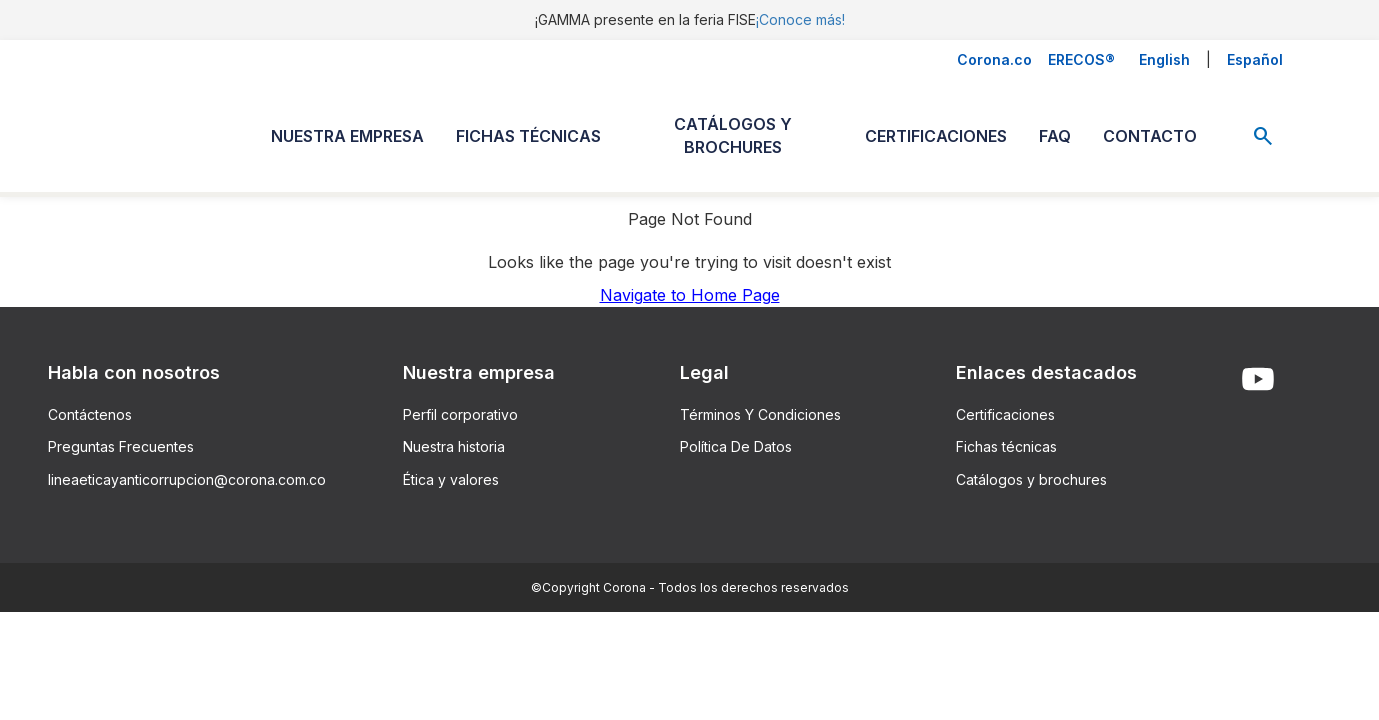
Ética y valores (451, 479)
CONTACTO (1150, 136)
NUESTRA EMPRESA (347, 136)
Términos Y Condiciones (760, 414)
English (1164, 59)
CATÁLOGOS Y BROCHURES (733, 135)
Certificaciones (1005, 414)
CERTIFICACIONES (936, 136)
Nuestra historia (454, 446)
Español (1255, 59)
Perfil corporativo (460, 414)
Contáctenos (90, 414)
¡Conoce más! (800, 19)
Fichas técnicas (1006, 446)
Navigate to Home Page (690, 295)
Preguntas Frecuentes (121, 446)
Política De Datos (736, 446)
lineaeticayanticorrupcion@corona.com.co (187, 479)
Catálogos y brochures (1031, 479)
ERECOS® (1081, 59)
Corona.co (994, 59)
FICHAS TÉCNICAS (528, 136)
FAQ (1055, 136)
